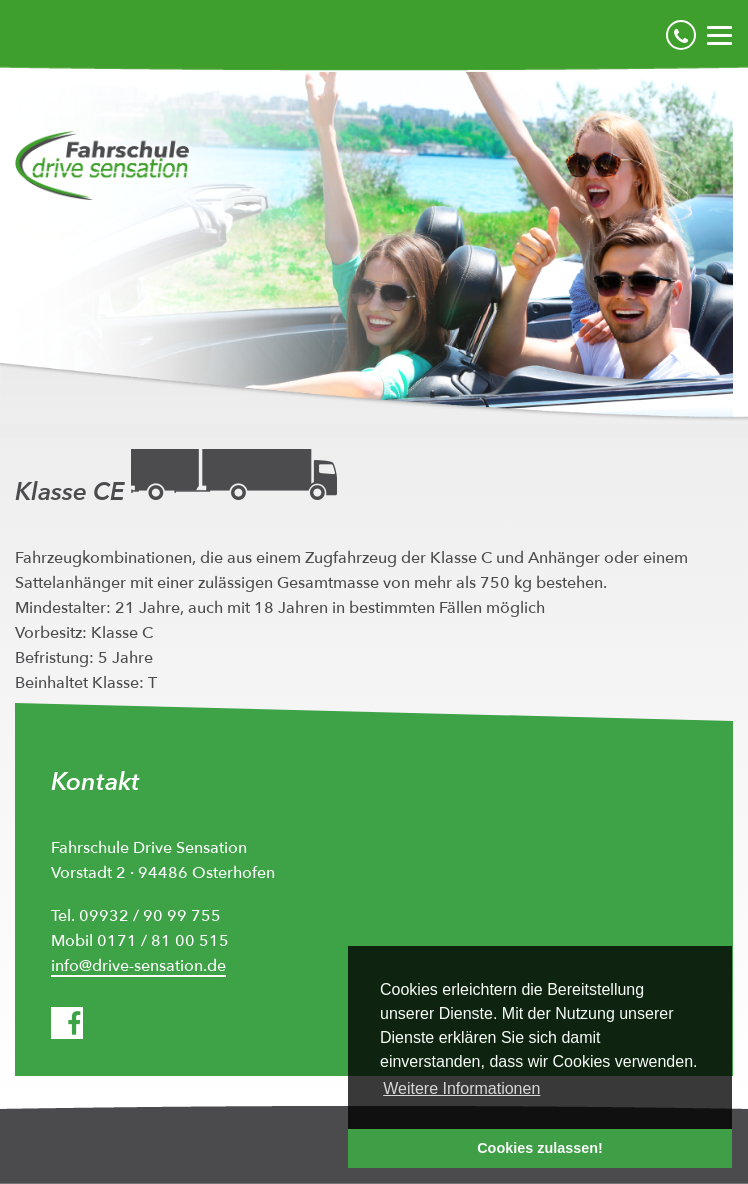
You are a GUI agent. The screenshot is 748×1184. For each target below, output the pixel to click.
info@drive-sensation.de (138, 966)
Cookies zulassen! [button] (540, 1148)
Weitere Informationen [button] (461, 1088)
